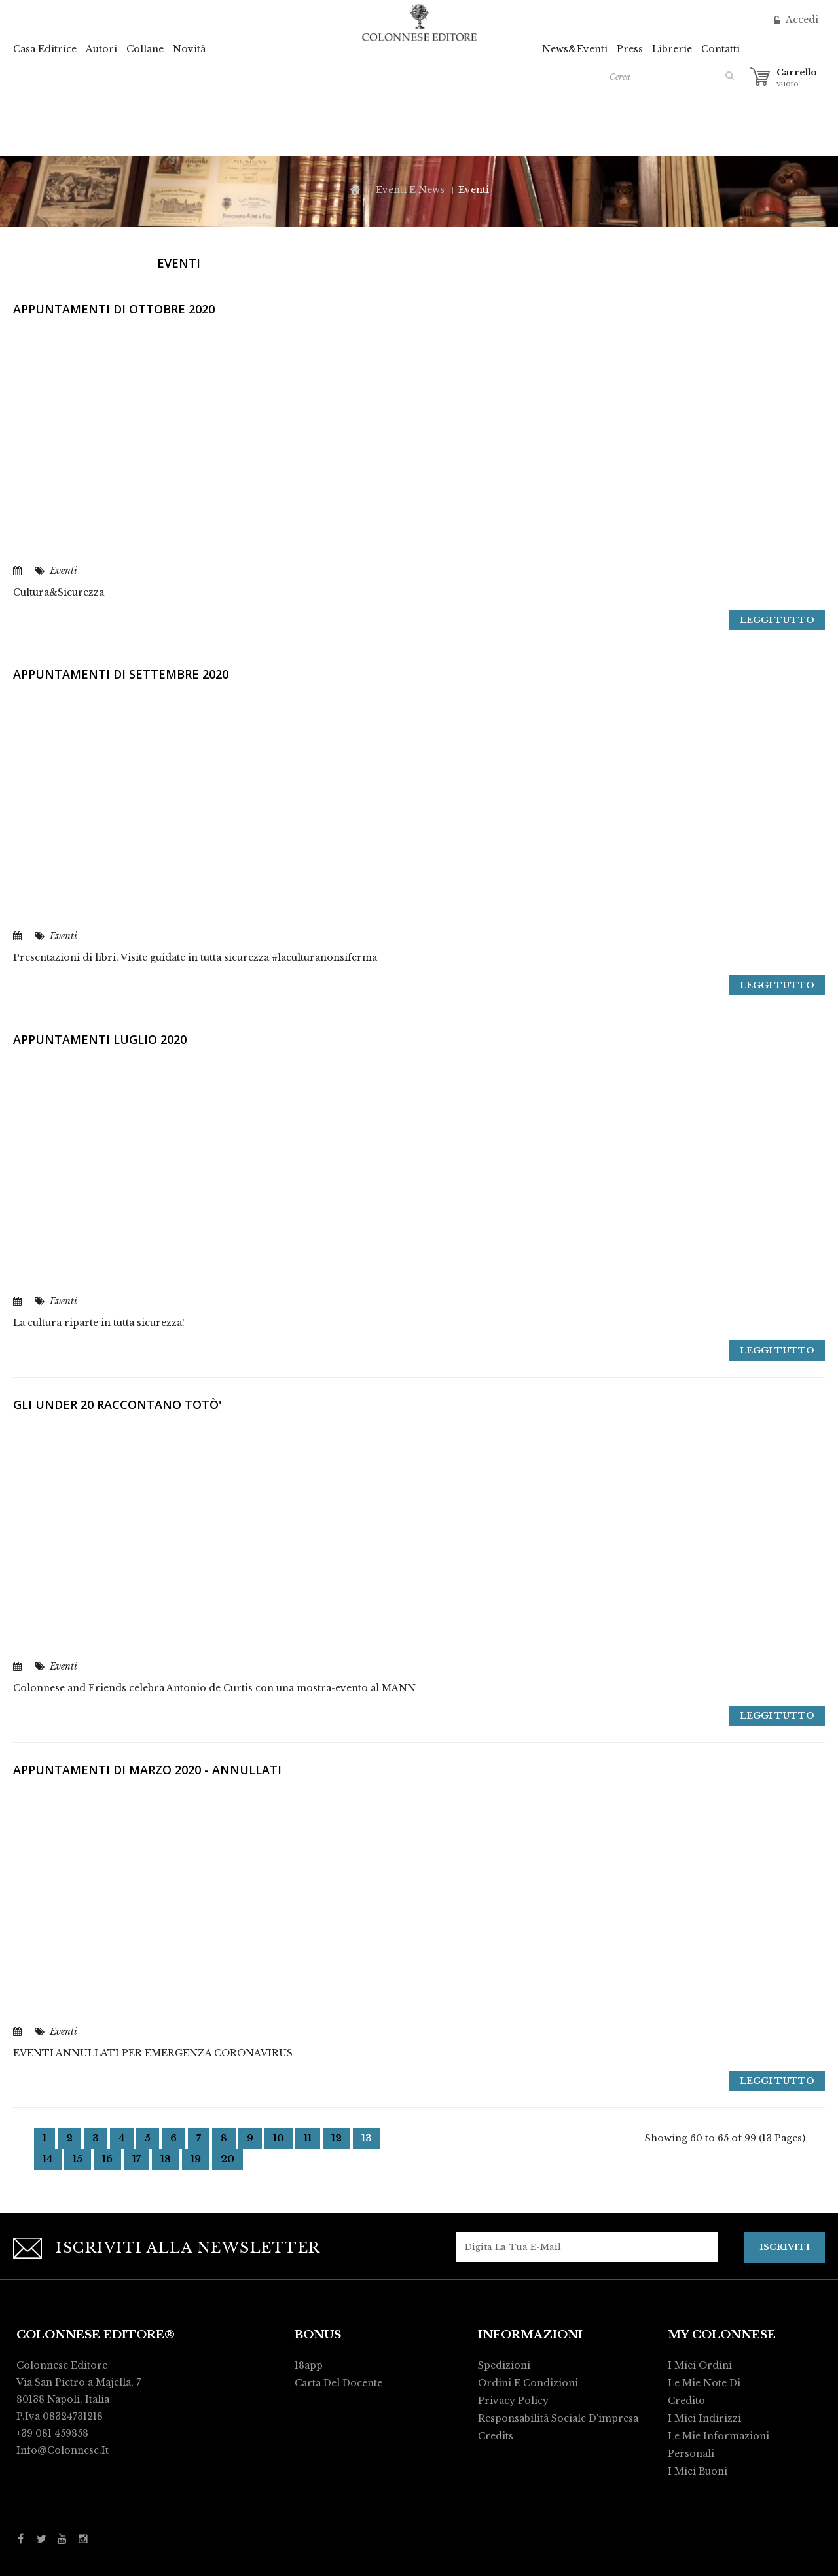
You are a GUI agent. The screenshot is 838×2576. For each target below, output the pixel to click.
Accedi (800, 20)
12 (336, 2138)
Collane (145, 49)
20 (227, 2159)
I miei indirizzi (704, 2418)
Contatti (720, 49)
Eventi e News (410, 190)
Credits (495, 2435)
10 (278, 2138)
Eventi (63, 571)
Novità (189, 49)
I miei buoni (697, 2471)
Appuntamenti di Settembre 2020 (120, 674)
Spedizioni (504, 2364)
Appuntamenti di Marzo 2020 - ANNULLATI (147, 1770)
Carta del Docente (338, 2382)
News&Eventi (575, 49)
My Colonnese (722, 2334)
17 (136, 2159)
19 (196, 2159)
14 (48, 2159)
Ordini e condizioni (528, 2382)
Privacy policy (513, 2400)
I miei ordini (700, 2364)
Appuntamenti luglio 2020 (100, 1039)
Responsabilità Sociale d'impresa (558, 2418)
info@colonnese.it (62, 2450)
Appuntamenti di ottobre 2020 (114, 309)
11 (308, 2138)
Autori (101, 49)
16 (107, 2159)
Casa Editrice (45, 49)
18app (309, 2364)
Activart (600, 2560)
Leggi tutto (777, 620)
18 (165, 2159)
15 (77, 2159)
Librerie (672, 49)
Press (630, 49)
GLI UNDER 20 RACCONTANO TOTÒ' (117, 1404)
